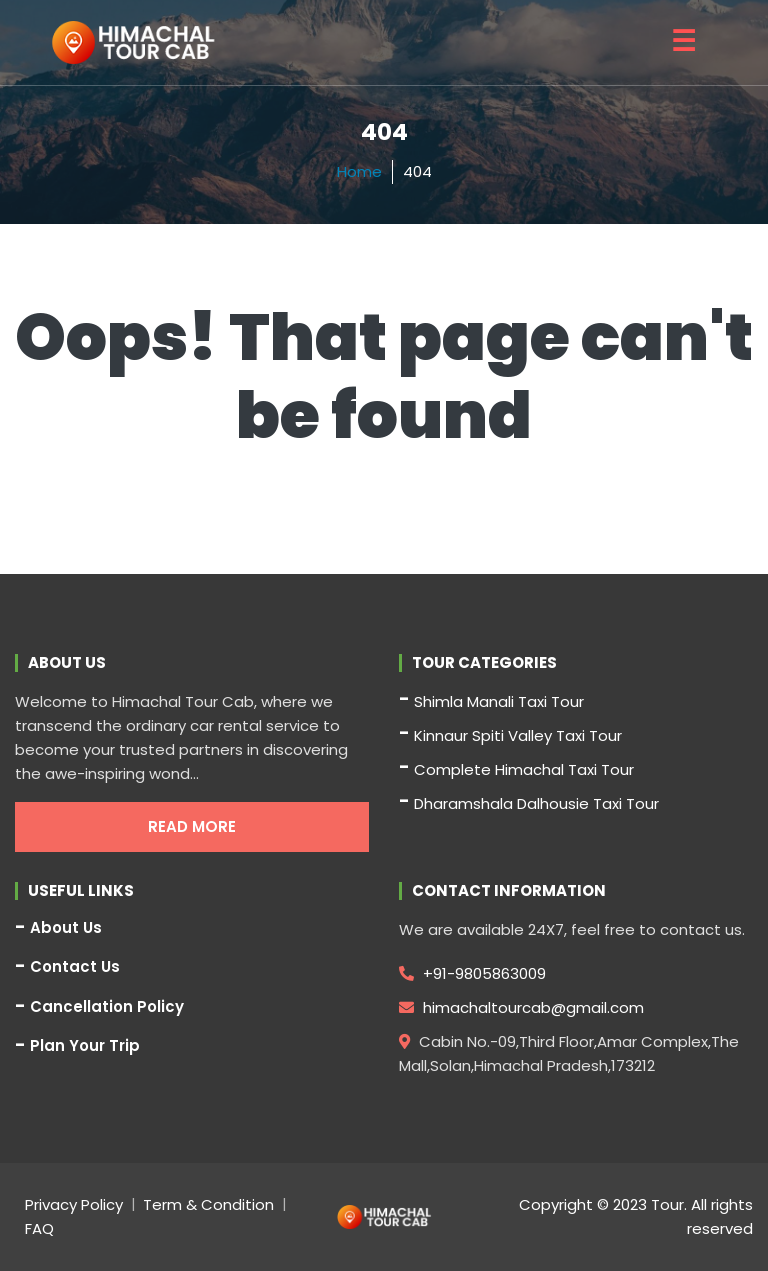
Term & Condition (208, 1204)
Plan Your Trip (85, 1046)
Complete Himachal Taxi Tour (524, 769)
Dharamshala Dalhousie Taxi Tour (536, 803)
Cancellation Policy (107, 1007)
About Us (66, 928)
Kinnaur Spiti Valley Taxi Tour (518, 735)
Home (359, 171)
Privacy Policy (74, 1204)
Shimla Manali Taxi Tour (499, 701)
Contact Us (75, 967)
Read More (192, 826)
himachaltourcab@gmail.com (521, 1007)
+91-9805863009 (472, 973)
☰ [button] (683, 41)
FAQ (39, 1228)
